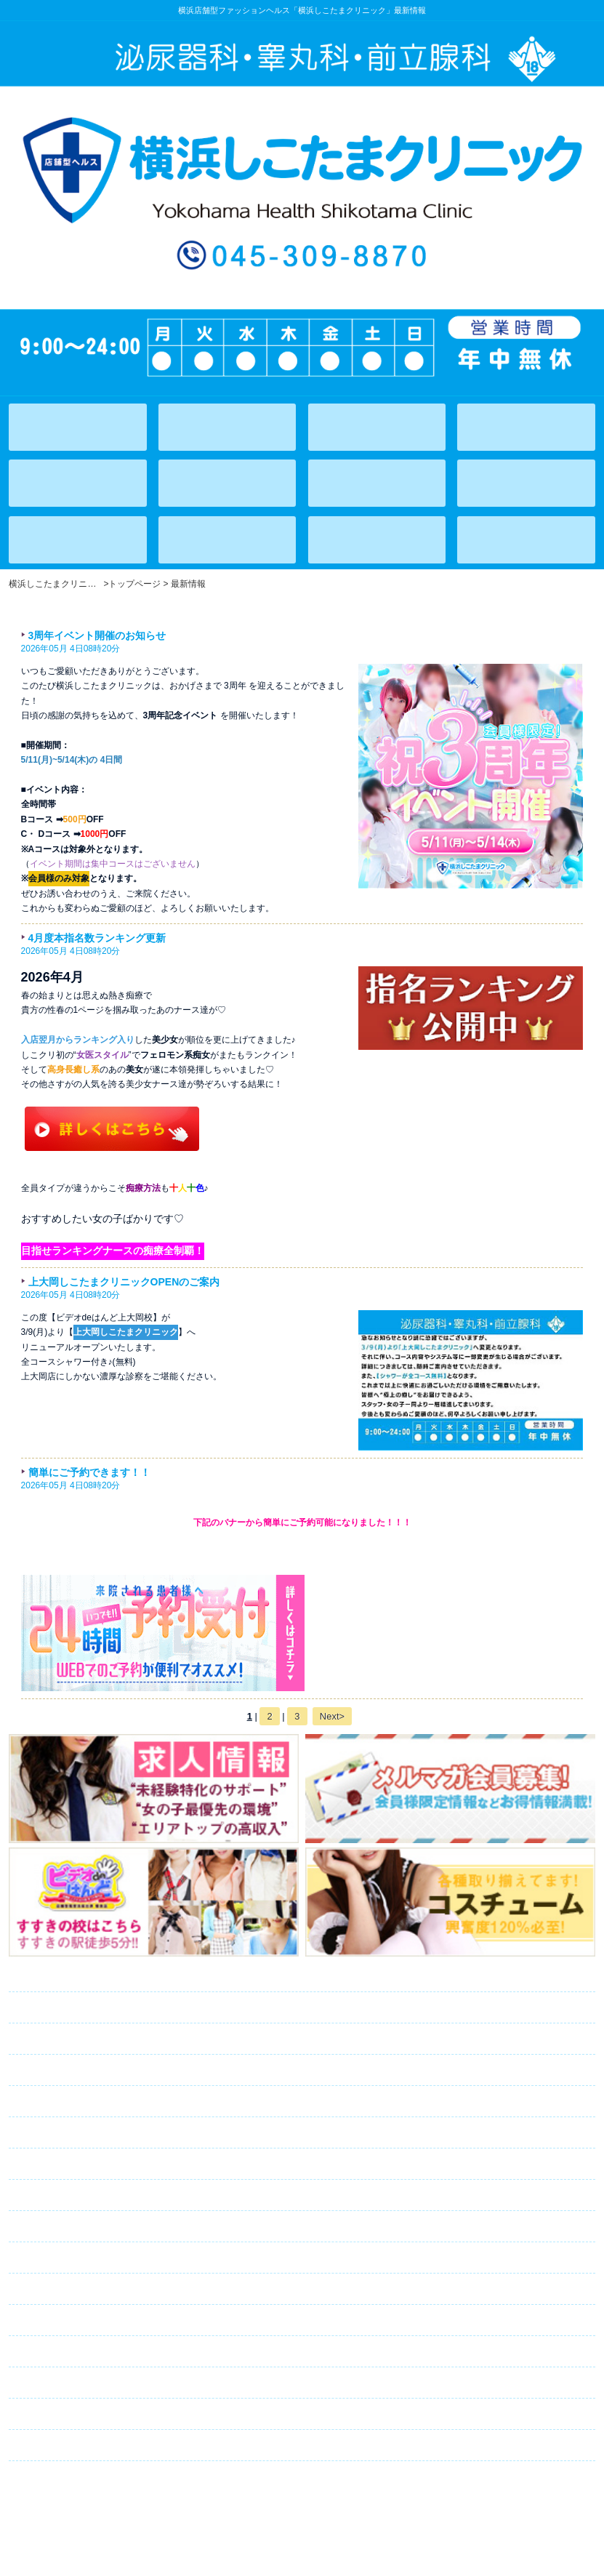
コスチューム (82, 2227)
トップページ (81, 1977)
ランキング (76, 2164)
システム (66, 2070)
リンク (51, 2446)
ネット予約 (92, 2414)
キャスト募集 (100, 2321)
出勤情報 (76, 2039)
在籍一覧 (78, 2008)
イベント (62, 2102)
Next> (332, 1716)
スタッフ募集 (103, 2352)
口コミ (60, 2383)
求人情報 (70, 2289)
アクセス (65, 2133)
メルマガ (98, 2258)
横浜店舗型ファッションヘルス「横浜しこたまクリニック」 (302, 2505)
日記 (52, 2195)
